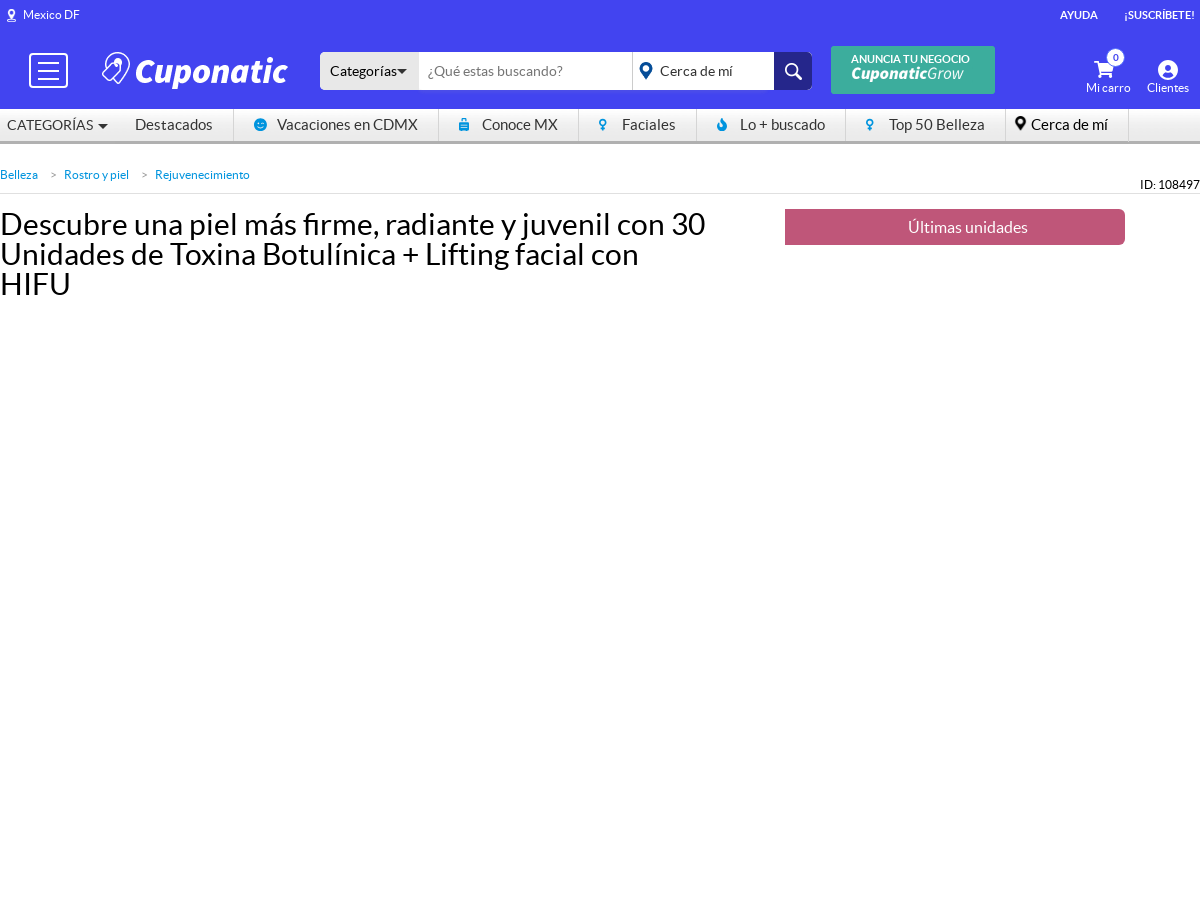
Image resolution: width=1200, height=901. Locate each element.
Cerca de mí (1069, 124)
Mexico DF (51, 14)
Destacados (174, 124)
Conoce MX (508, 124)
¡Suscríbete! (1159, 15)
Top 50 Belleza (925, 124)
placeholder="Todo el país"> (718, 71)
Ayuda (1079, 15)
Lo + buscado (771, 124)
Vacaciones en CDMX (336, 124)
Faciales (637, 124)
